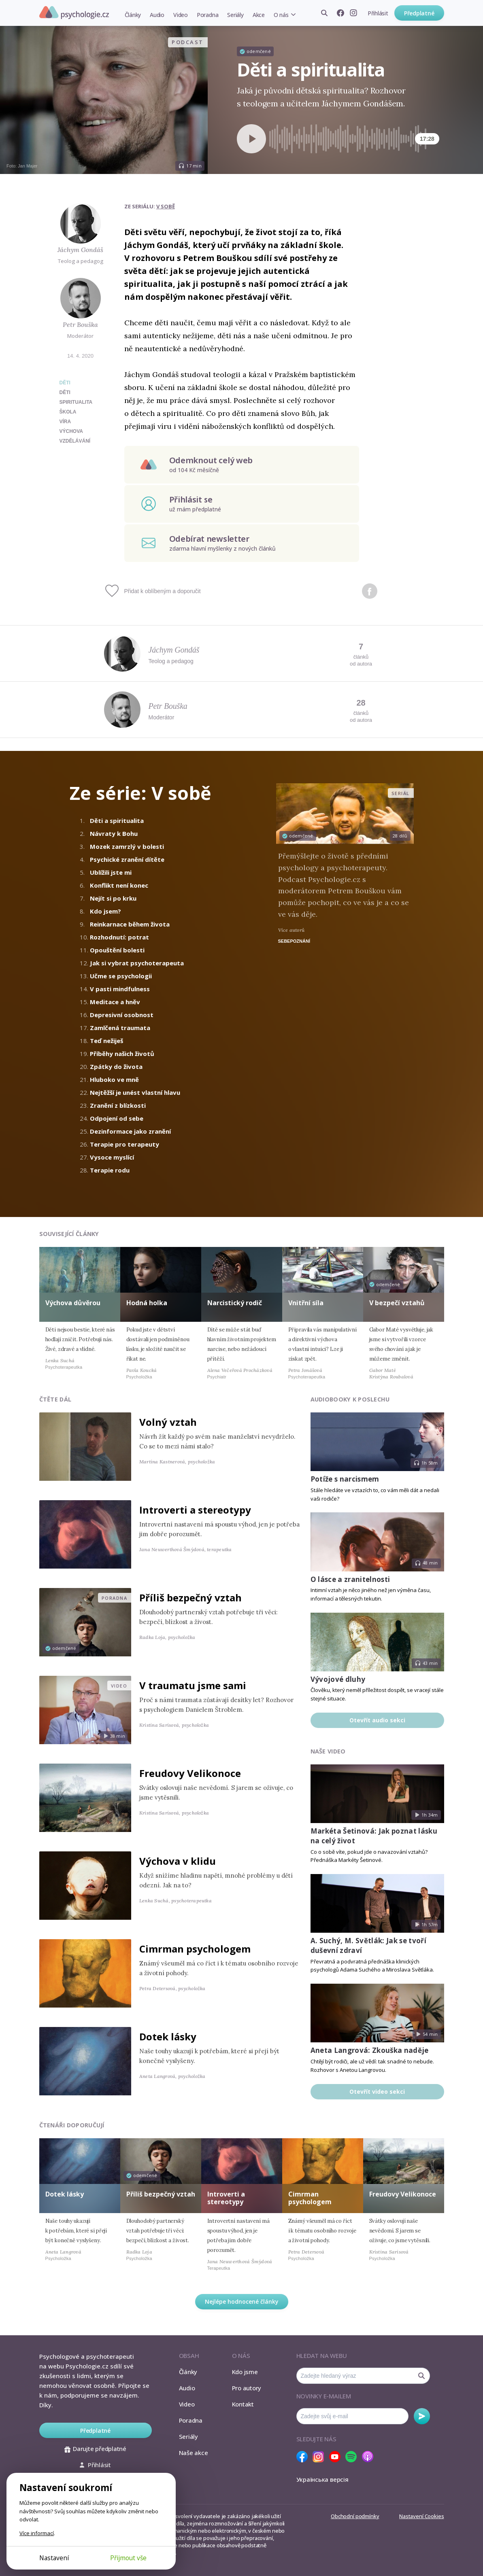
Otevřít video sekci (377, 2091)
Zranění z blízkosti (118, 1105)
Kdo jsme (245, 2372)
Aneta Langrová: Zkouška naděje (370, 2050)
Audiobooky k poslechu (350, 1399)
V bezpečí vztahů (397, 1302)
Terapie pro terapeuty (124, 1144)
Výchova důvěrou (72, 1302)
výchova (71, 431)
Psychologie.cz (74, 12)
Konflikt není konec (119, 885)
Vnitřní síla (305, 1302)
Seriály (235, 15)
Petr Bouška (80, 324)
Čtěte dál (55, 1399)
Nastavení (54, 2557)
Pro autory (247, 2388)
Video (180, 15)
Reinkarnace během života (130, 924)
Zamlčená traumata (120, 1028)
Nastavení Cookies (421, 2516)
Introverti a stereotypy (195, 1509)
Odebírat (422, 2416)
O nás (281, 15)
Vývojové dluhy (338, 1679)
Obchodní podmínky (355, 2516)
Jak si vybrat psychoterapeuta (137, 963)
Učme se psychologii (121, 976)
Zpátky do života (116, 1066)
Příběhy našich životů (122, 1053)
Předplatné (419, 13)
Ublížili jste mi (111, 872)
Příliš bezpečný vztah (190, 1597)
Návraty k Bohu (114, 833)
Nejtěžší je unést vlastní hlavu (135, 1092)
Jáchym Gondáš (80, 250)
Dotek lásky (167, 2036)
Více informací (36, 2533)
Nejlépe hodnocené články (242, 2301)
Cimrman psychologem (195, 1948)
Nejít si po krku (113, 898)
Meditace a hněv (115, 1002)
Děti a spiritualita (117, 820)
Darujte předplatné (95, 2449)
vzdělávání (75, 441)
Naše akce (193, 2453)
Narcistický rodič (234, 1302)
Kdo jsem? (105, 911)
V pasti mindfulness (120, 989)
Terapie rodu (110, 1170)
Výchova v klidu (177, 1861)
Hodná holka (146, 1302)
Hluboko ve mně (114, 1079)
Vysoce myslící (112, 1157)
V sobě (165, 206)
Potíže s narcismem (345, 1479)
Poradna (207, 15)
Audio (157, 15)
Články (133, 15)
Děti (65, 383)
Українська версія (322, 2479)
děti (65, 392)
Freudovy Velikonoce (190, 1773)
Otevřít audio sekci (377, 1720)
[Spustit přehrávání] (251, 138)
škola (68, 412)
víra (65, 421)
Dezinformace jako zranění (130, 1131)
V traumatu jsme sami (192, 1685)
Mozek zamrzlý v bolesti (127, 846)
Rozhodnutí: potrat (119, 937)
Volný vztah (168, 1422)
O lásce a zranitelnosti (350, 1579)
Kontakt (243, 2404)
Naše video (328, 1751)
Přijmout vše (128, 2557)
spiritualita (76, 402)
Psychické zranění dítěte (127, 859)
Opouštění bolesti (117, 950)
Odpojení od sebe (116, 1118)
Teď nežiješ (106, 1041)
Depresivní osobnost (121, 1015)
